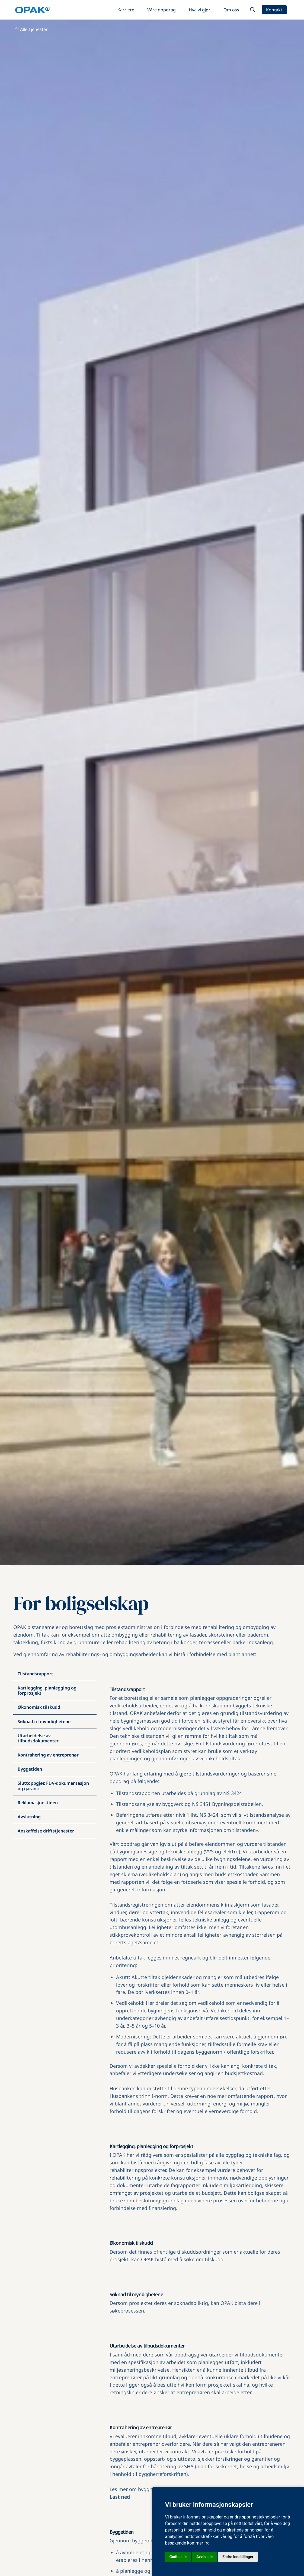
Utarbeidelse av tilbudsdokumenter (38, 1738)
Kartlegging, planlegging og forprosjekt (47, 1690)
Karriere (125, 10)
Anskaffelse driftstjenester (46, 1831)
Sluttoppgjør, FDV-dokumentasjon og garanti (53, 1785)
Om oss (231, 10)
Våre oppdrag (161, 10)
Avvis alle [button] (204, 2557)
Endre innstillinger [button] (237, 2557)
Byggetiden (30, 1769)
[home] (32, 9)
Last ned (120, 2497)
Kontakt (274, 10)
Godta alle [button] (178, 2557)
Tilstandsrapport (35, 1674)
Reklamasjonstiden (38, 1803)
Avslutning (29, 1817)
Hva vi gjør (199, 10)
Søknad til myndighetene (44, 1721)
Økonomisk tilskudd (39, 1707)
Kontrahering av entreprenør (48, 1755)
